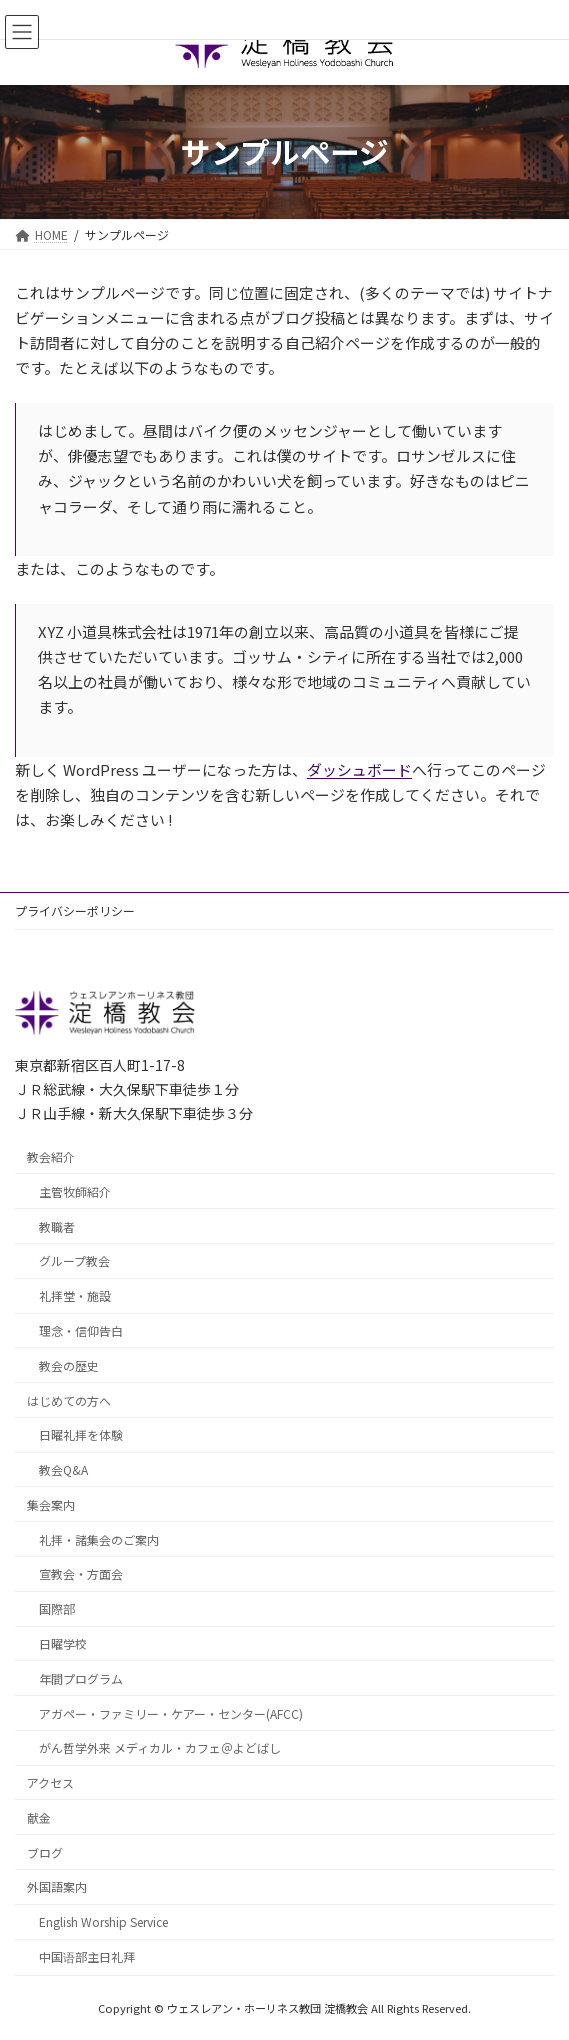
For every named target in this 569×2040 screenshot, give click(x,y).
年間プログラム (81, 1678)
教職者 (57, 1226)
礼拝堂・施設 (75, 1295)
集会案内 (51, 1504)
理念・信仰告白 (81, 1330)
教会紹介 (51, 1156)
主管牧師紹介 (75, 1191)
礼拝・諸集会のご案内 (99, 1539)
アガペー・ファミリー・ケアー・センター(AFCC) (171, 1713)
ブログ (45, 1852)
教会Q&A (63, 1469)
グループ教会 (74, 1261)
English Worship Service (103, 1921)
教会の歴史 (69, 1365)
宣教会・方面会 (81, 1574)
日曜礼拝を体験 (81, 1435)
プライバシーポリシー (75, 910)
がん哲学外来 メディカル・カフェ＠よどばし (160, 1748)
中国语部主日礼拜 (87, 1956)
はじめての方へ (69, 1400)
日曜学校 (63, 1643)
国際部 (57, 1608)
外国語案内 (57, 1887)
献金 (39, 1817)
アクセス (50, 1782)
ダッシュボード (359, 769)
